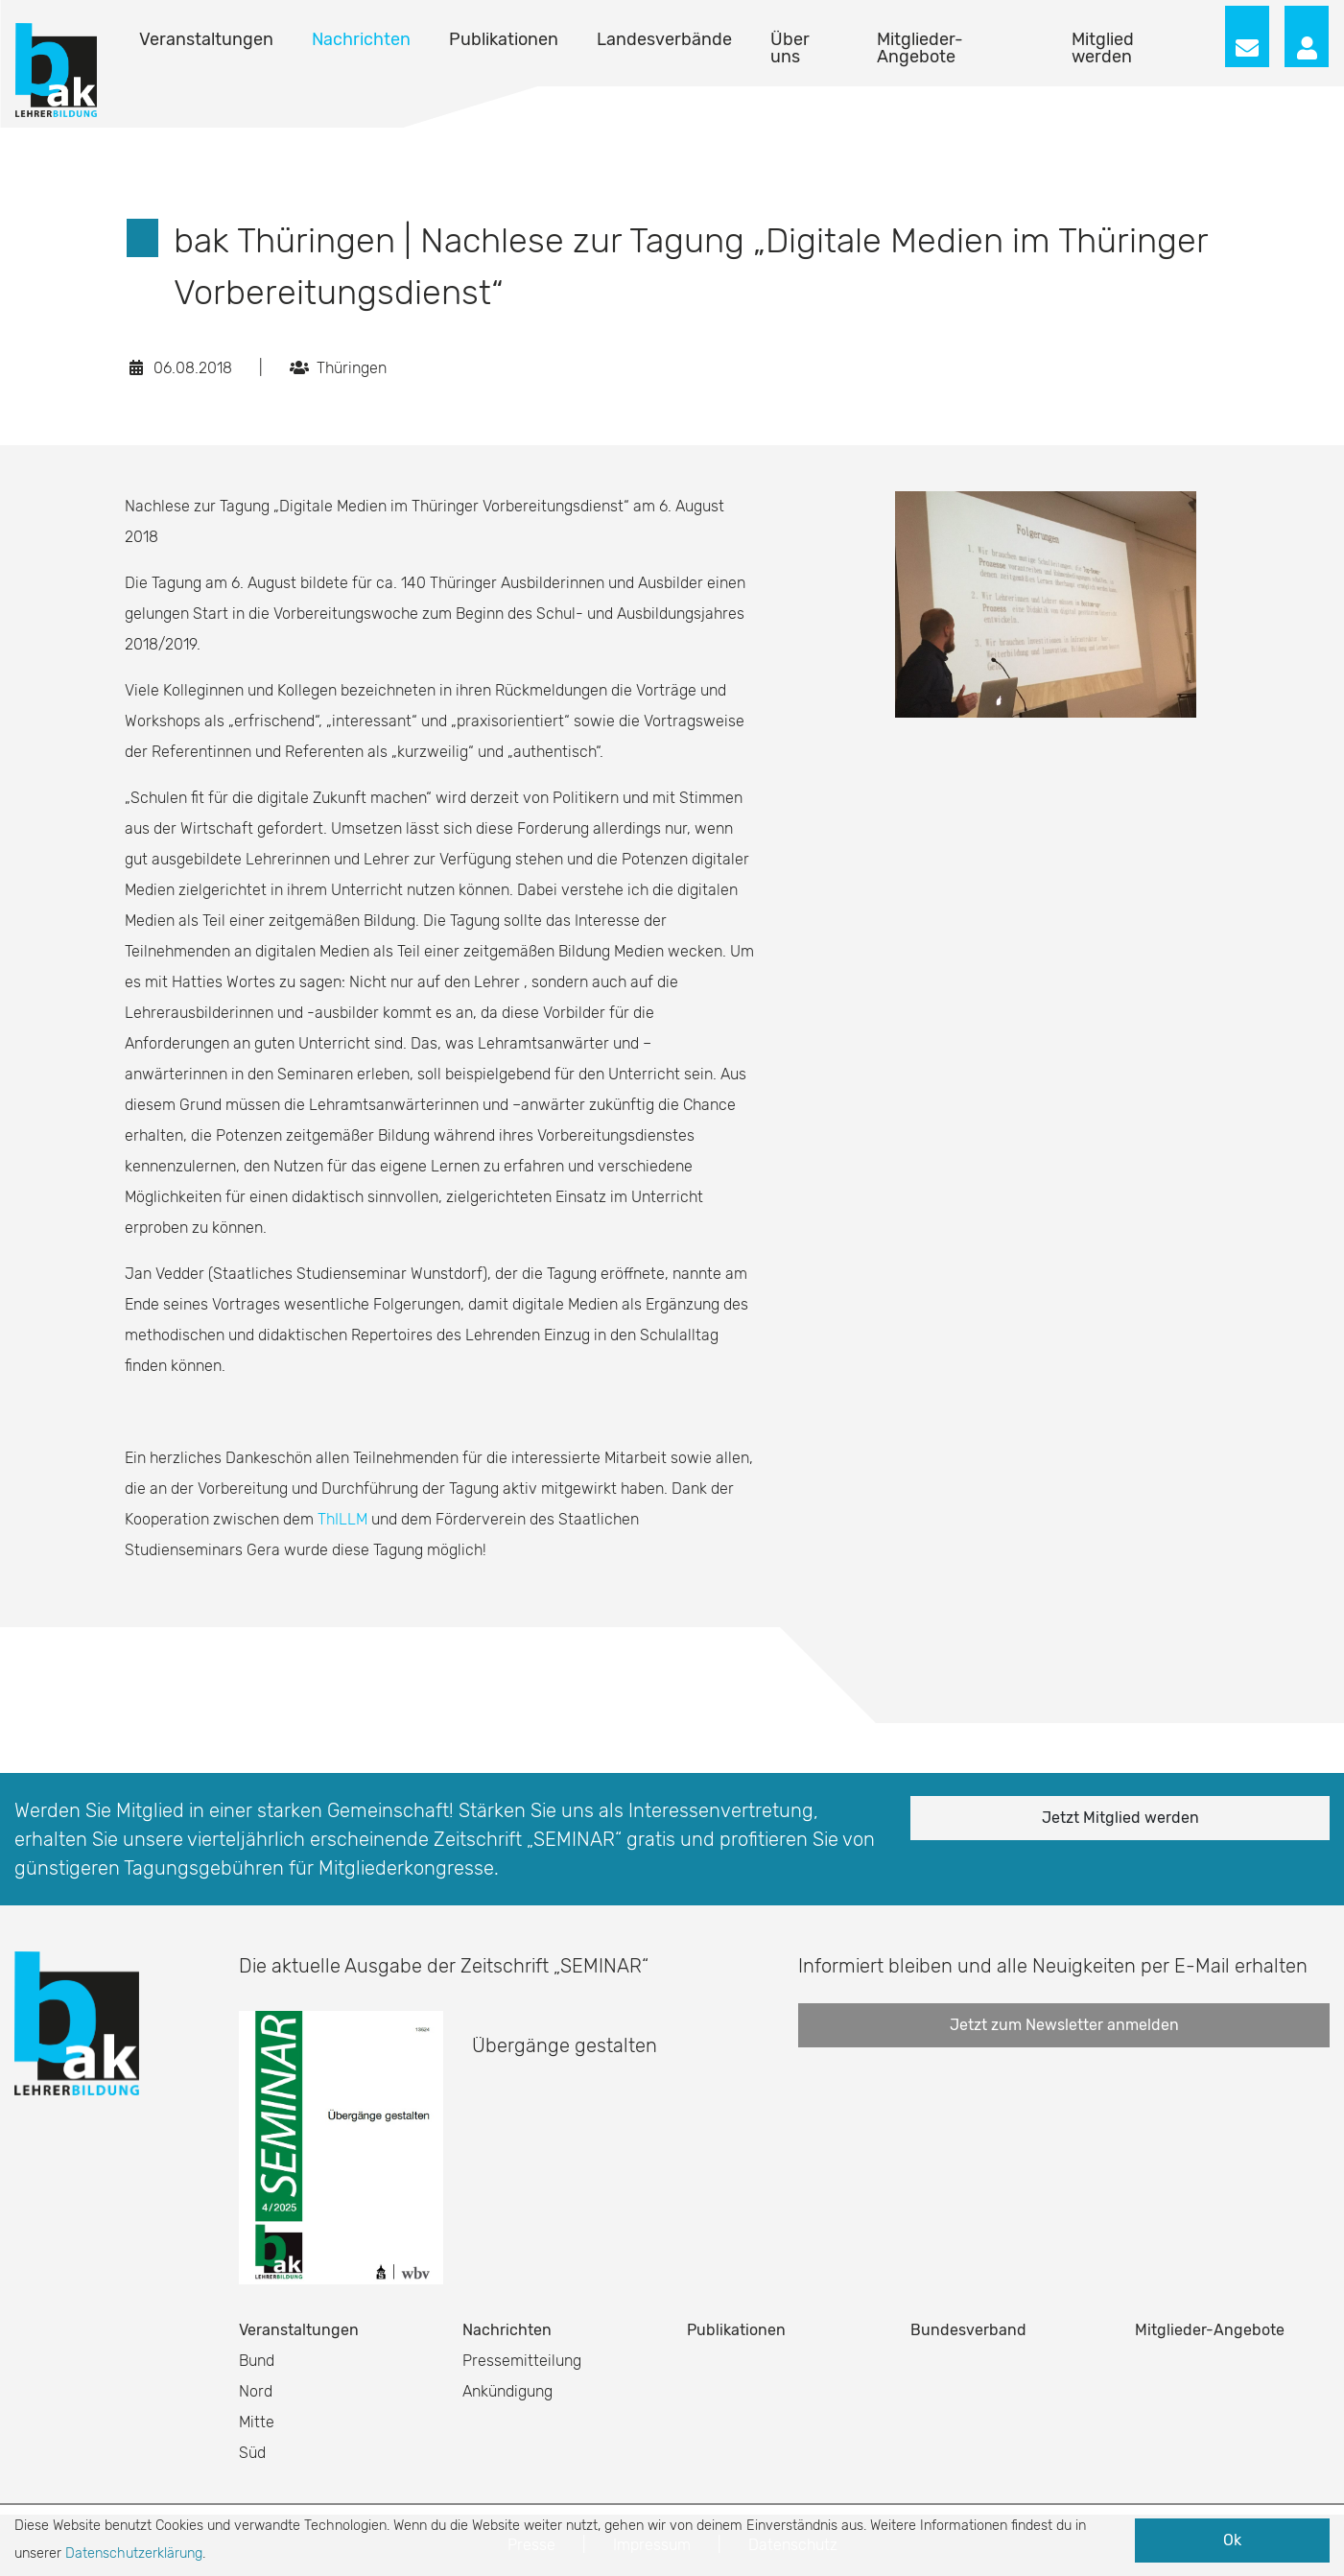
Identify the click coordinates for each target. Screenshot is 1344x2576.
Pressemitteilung (521, 2360)
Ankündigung (507, 2391)
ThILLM (342, 1519)
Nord (255, 2391)
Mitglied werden (1103, 48)
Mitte (256, 2422)
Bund (256, 2360)
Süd (252, 2453)
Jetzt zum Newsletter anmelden (1064, 2025)
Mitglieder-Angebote (920, 48)
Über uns (790, 48)
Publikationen (503, 39)
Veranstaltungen (206, 39)
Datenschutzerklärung (133, 2553)
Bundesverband (968, 2330)
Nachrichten (361, 39)
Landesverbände (664, 39)
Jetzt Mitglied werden (1120, 1817)
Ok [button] (1232, 2540)
